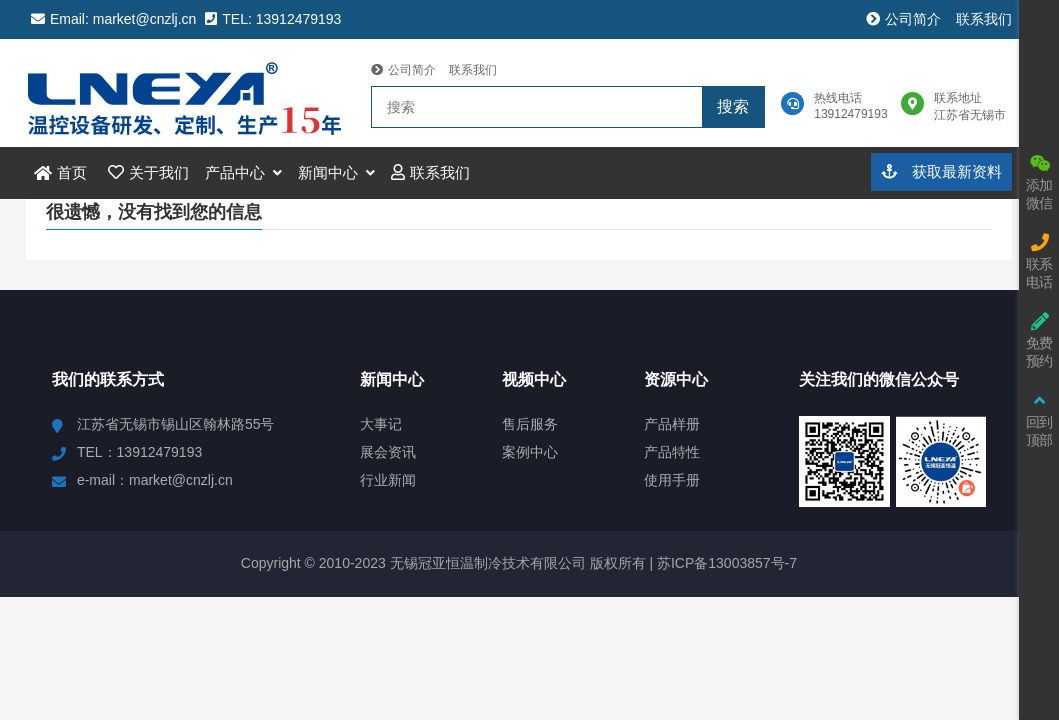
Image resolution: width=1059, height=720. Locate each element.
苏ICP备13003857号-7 (725, 563)
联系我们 (984, 19)
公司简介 (903, 19)
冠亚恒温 (188, 93)
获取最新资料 (941, 171)
